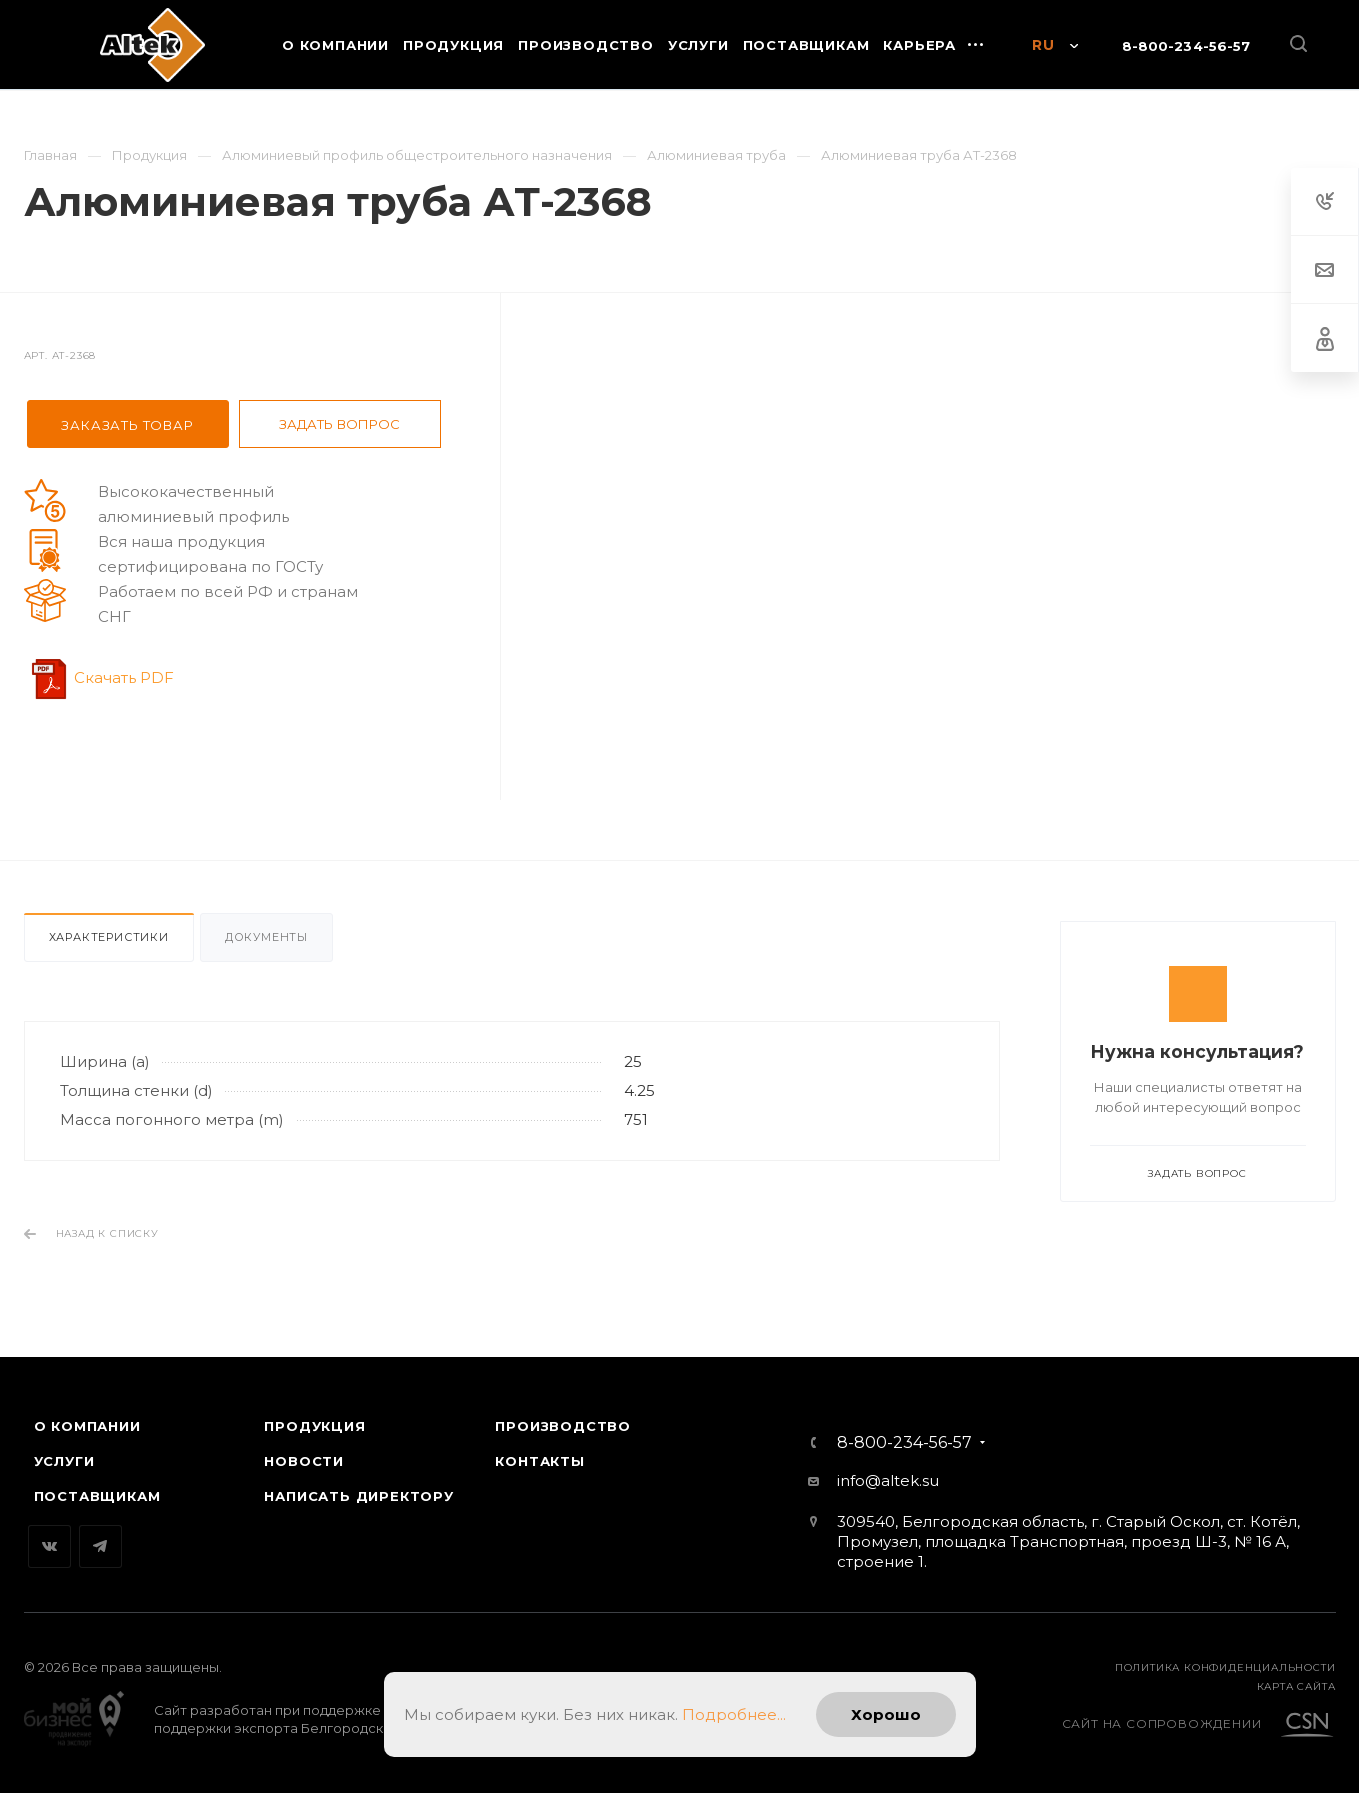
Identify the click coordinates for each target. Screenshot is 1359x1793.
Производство (563, 1426)
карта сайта (1296, 1686)
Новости (304, 1461)
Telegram (100, 1546)
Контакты (539, 1461)
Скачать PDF (124, 677)
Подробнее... (734, 1714)
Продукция (314, 1426)
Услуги (64, 1461)
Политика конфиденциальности (1225, 1667)
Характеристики (109, 937)
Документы (266, 937)
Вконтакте (49, 1546)
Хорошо (886, 1714)
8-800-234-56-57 (1186, 46)
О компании (87, 1426)
